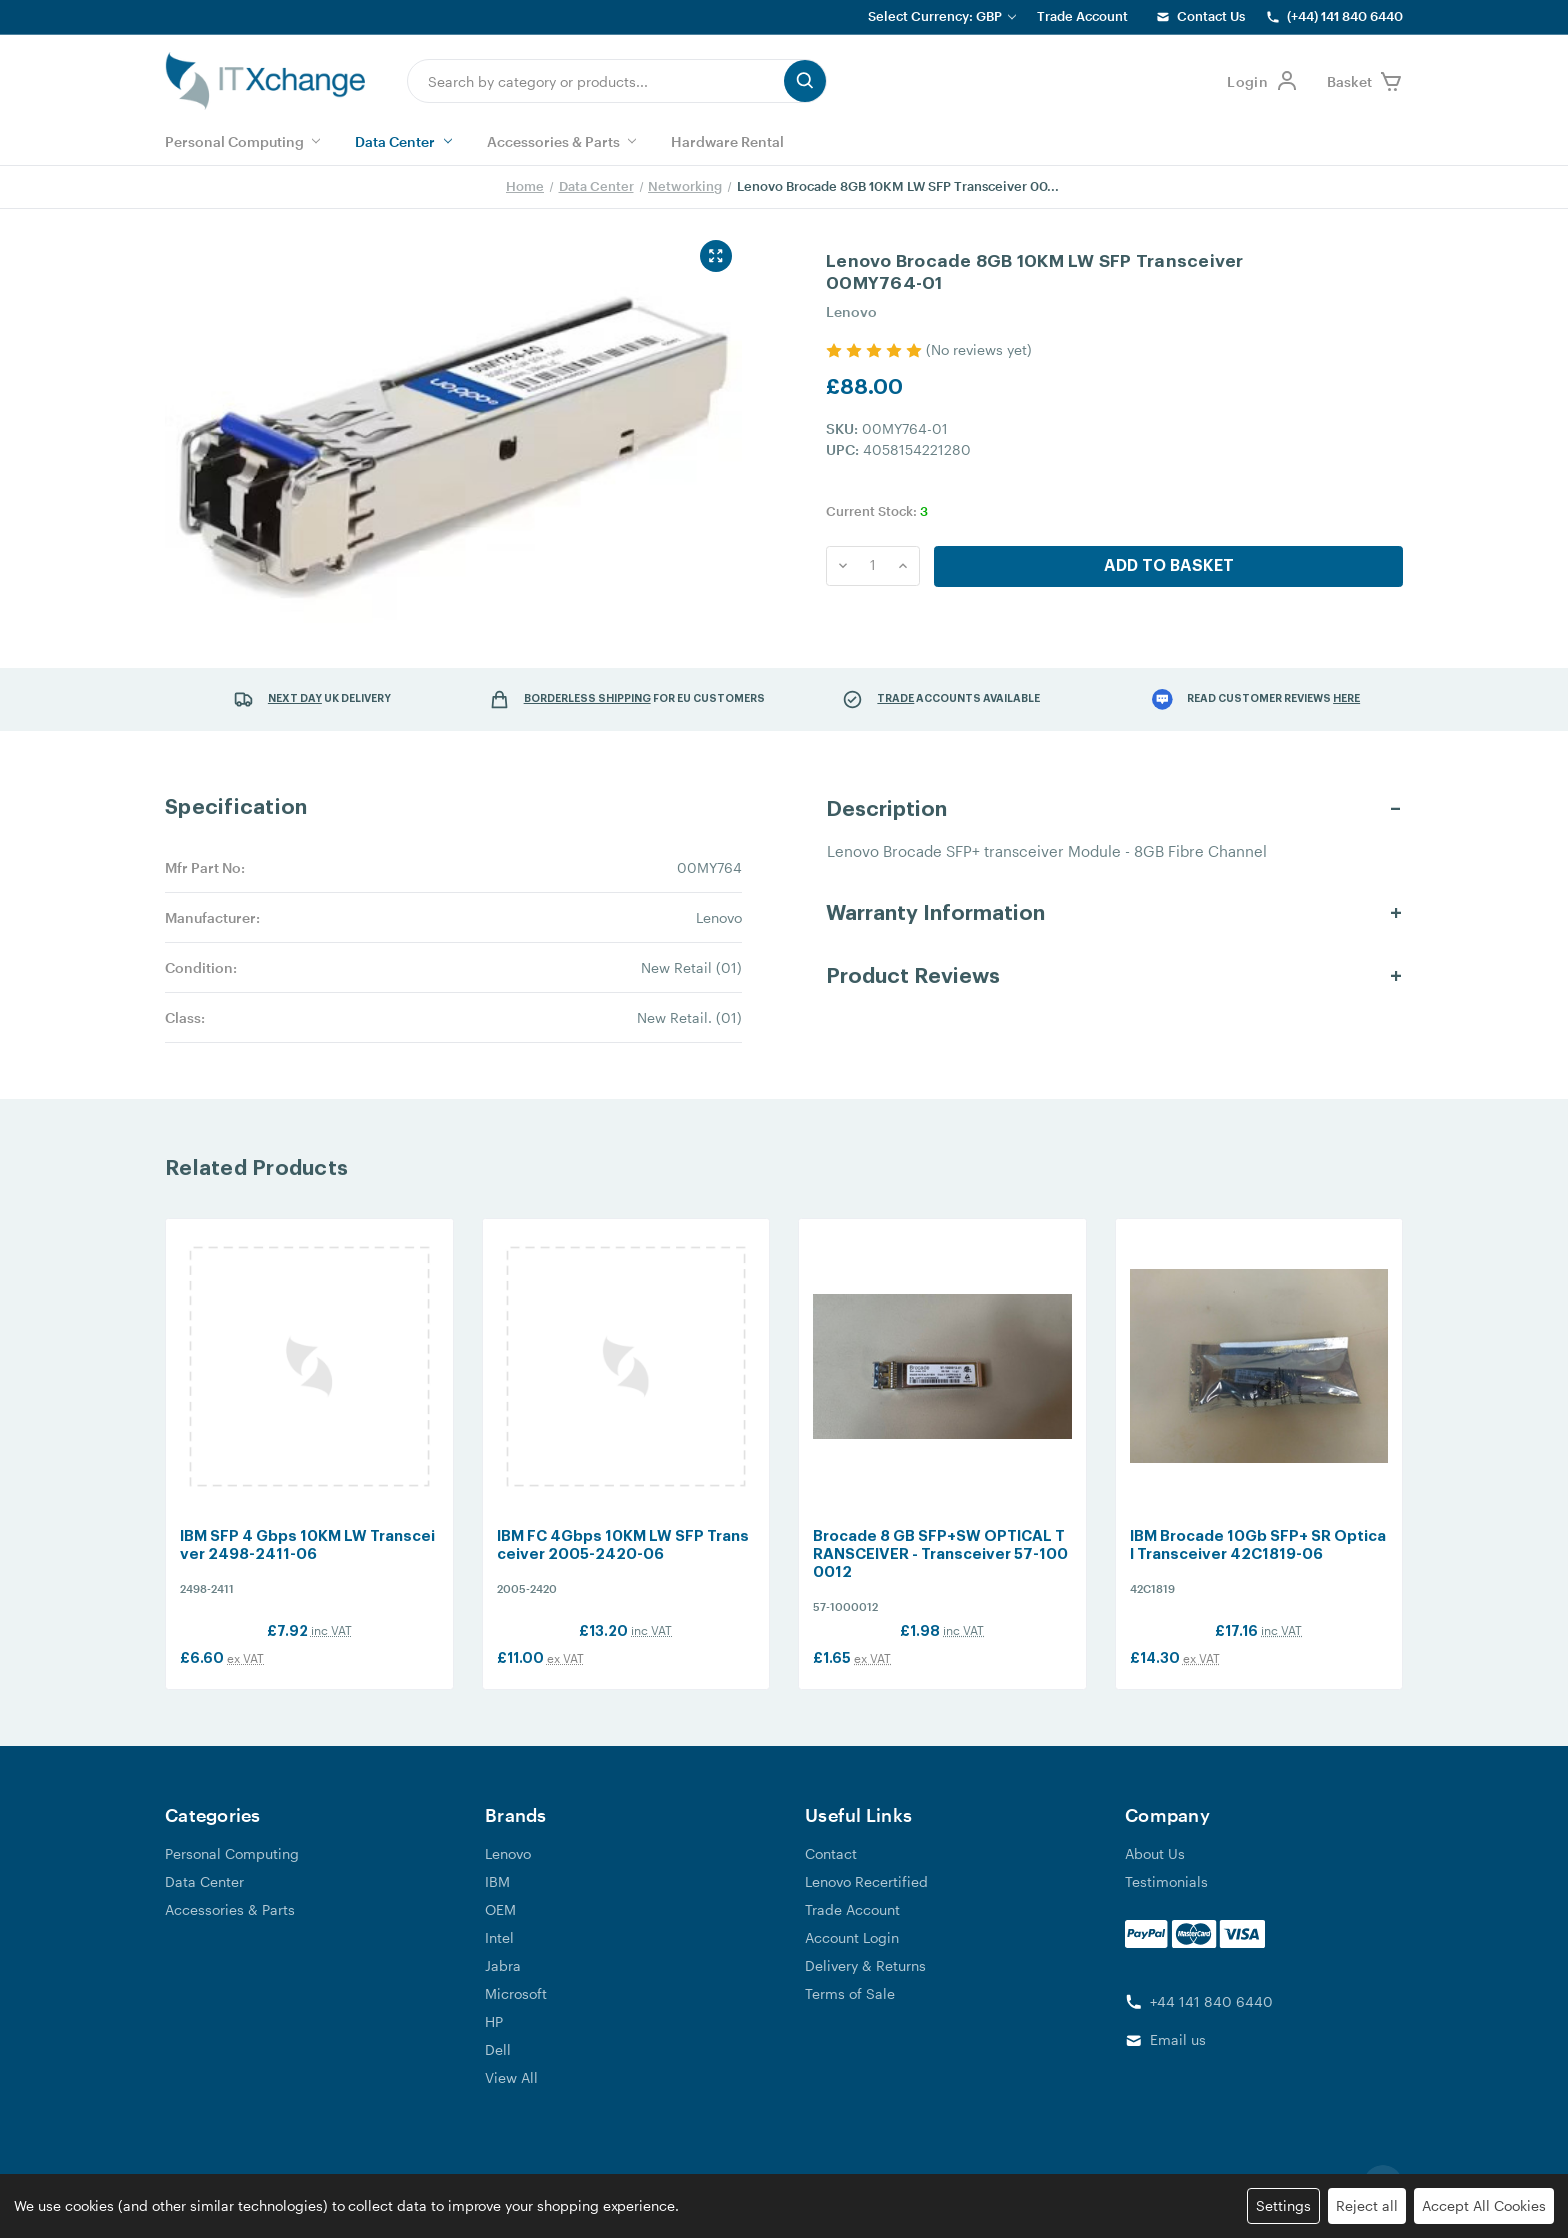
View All (511, 2096)
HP (494, 2040)
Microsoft (516, 2012)
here (1346, 698)
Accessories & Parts (561, 141)
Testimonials (1166, 1900)
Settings (1283, 2205)
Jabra (503, 1984)
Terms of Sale (850, 2012)
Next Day (295, 698)
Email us (1178, 2059)
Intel (499, 1956)
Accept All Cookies (1484, 2205)
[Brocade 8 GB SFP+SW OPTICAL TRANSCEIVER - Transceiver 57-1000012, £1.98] (942, 1376)
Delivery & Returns (865, 1984)
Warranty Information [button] (935, 913)
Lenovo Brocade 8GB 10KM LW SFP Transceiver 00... (898, 186)
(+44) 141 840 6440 (1345, 16)
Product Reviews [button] (913, 976)
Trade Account (1082, 16)
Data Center (403, 141)
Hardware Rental (727, 141)
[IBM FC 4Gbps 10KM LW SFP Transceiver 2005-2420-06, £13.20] (626, 1376)
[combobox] (596, 81)
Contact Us (1211, 16)
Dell (498, 2068)
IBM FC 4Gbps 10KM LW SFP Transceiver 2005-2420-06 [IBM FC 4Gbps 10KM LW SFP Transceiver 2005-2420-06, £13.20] (623, 1565)
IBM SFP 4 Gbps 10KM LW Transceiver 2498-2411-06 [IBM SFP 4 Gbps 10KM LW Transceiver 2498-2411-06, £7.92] (307, 1565)
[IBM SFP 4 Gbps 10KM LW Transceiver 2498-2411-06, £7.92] (309, 1376)
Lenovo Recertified (866, 1900)
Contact (831, 1872)
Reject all (1367, 2205)
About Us (1155, 1872)
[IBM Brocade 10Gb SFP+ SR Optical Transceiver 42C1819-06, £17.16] (1259, 1376)
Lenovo (508, 1872)
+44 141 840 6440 (1211, 2020)
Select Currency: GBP (942, 16)
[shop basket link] (1365, 81)
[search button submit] (805, 81)
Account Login (852, 1956)
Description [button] (886, 809)
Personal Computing (242, 141)
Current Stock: (877, 511)
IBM (497, 1900)
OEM (500, 1928)
